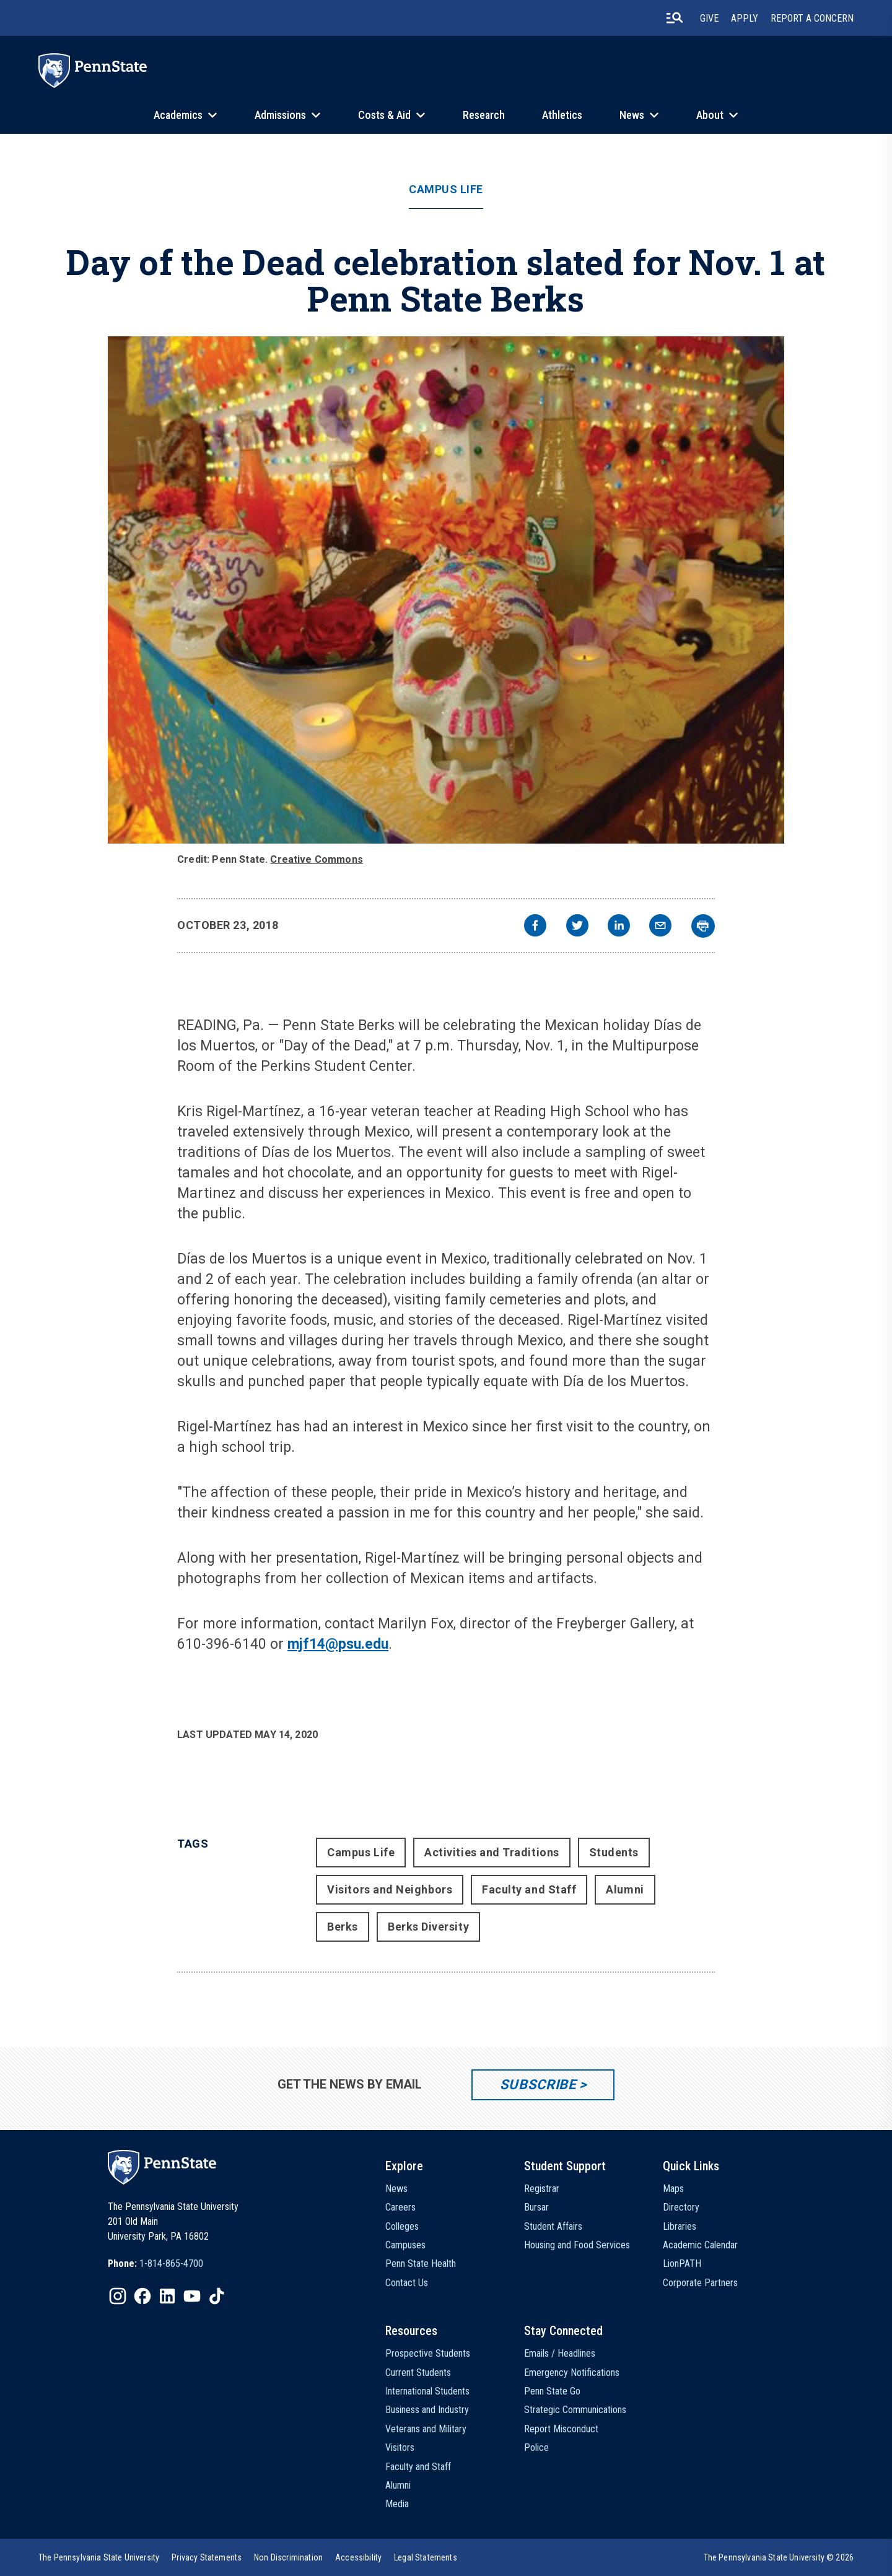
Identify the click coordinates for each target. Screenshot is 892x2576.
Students (614, 1852)
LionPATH (682, 2263)
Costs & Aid (384, 114)
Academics (178, 114)
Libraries (679, 2226)
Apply (744, 18)
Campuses (405, 2245)
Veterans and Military (425, 2429)
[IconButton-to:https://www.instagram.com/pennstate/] (118, 2296)
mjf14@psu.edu (337, 1644)
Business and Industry (427, 2410)
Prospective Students (427, 2353)
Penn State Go (552, 2391)
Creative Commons (316, 859)
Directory (681, 2207)
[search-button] (675, 18)
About (710, 114)
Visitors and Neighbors (389, 1889)
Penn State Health (420, 2263)
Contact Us (406, 2283)
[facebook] (535, 927)
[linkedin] (619, 927)
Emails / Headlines (559, 2353)
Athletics (562, 114)
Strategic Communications (575, 2410)
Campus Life (446, 189)
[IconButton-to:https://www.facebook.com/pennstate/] (142, 2296)
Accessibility (358, 2557)
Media (397, 2504)
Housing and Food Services (577, 2245)
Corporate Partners (700, 2283)
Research (484, 114)
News (631, 114)
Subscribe (538, 2084)
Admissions (280, 114)
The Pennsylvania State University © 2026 (779, 2557)
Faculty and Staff (529, 1889)
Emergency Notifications (571, 2372)
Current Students (418, 2372)
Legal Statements (425, 2557)
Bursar (536, 2207)
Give (709, 18)
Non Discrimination (288, 2557)
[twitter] (577, 927)
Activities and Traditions (491, 1852)
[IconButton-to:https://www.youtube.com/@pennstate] (192, 2296)
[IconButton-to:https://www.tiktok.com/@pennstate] (217, 2296)
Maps (673, 2188)
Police (536, 2447)
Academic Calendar (700, 2245)
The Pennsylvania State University (98, 2557)
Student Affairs (553, 2226)
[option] (155, 2263)
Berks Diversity (428, 1926)
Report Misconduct (561, 2429)
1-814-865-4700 (171, 2263)
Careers (400, 2207)
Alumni (625, 1889)
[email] (660, 927)
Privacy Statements (207, 2557)
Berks (342, 1926)
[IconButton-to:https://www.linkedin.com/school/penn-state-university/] (167, 2296)
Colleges (402, 2226)
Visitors (399, 2447)
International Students (427, 2391)
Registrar (541, 2188)
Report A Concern (812, 18)
